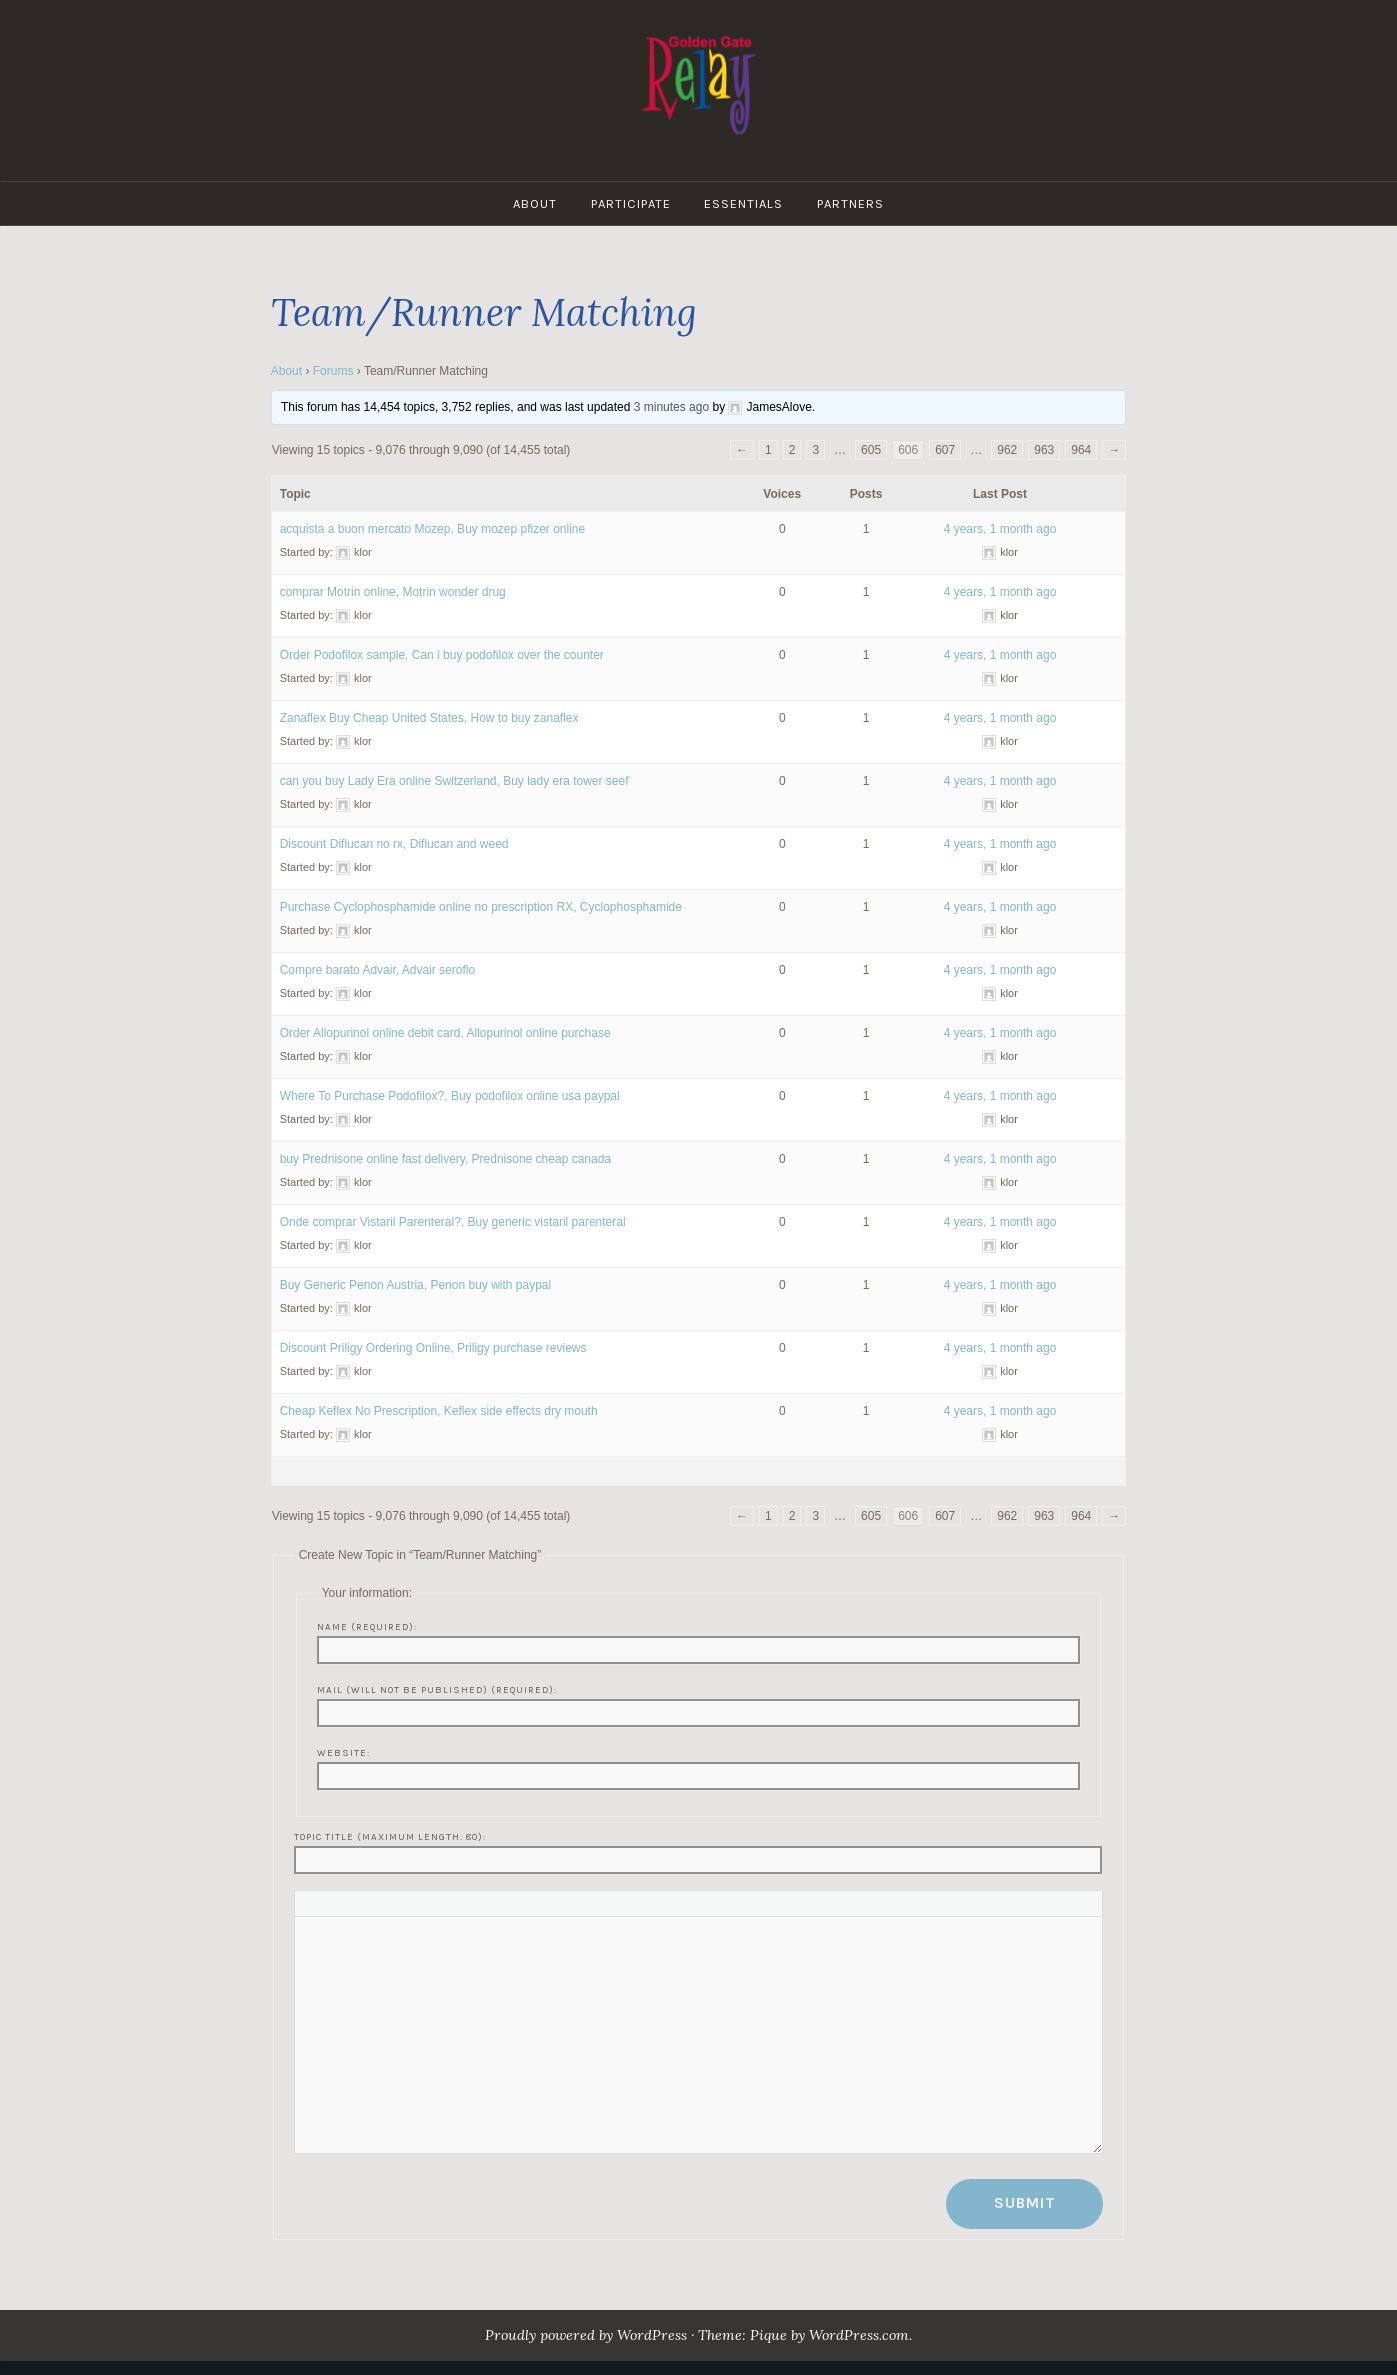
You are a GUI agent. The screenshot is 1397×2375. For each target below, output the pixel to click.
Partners (851, 203)
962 (1007, 450)
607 (945, 450)
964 (1081, 450)
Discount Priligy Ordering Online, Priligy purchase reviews (433, 1348)
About (535, 203)
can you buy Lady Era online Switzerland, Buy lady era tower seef (454, 781)
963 (1044, 450)
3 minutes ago (671, 407)
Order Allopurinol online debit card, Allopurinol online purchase (445, 1033)
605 (871, 450)
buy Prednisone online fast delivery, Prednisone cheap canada (445, 1159)
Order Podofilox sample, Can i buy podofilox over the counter (442, 655)
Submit (1025, 2203)
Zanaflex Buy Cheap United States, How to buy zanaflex (429, 718)
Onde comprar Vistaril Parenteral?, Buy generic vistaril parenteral (453, 1222)
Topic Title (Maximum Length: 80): (390, 1836)
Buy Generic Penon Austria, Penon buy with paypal (416, 1285)
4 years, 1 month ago (1000, 529)
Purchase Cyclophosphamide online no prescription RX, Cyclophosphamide (481, 907)
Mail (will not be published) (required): (437, 1689)
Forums (333, 371)
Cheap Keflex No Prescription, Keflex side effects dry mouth (439, 1411)
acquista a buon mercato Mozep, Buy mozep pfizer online (433, 529)
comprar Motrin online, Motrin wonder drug (393, 592)
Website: (343, 1752)
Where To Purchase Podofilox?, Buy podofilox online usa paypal (450, 1096)
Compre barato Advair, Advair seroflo (377, 970)
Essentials (744, 203)
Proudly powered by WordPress (585, 2335)
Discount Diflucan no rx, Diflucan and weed (394, 844)
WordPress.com (861, 2335)
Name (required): (367, 1626)
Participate (631, 203)
